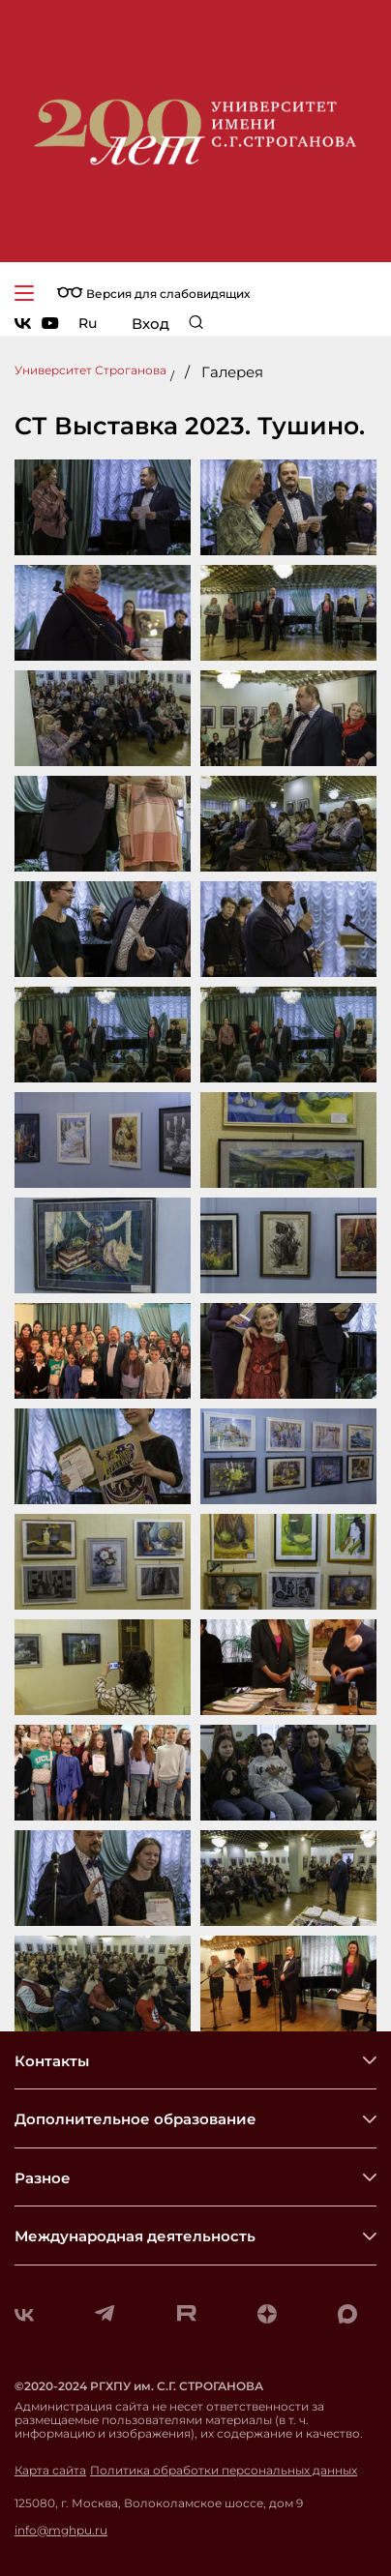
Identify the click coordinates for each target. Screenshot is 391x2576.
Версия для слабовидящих (153, 293)
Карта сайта (50, 2470)
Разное (43, 2178)
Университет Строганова (90, 370)
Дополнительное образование (135, 2119)
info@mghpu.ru (61, 2530)
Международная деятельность (135, 2236)
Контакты (52, 2061)
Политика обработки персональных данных (223, 2470)
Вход (150, 323)
